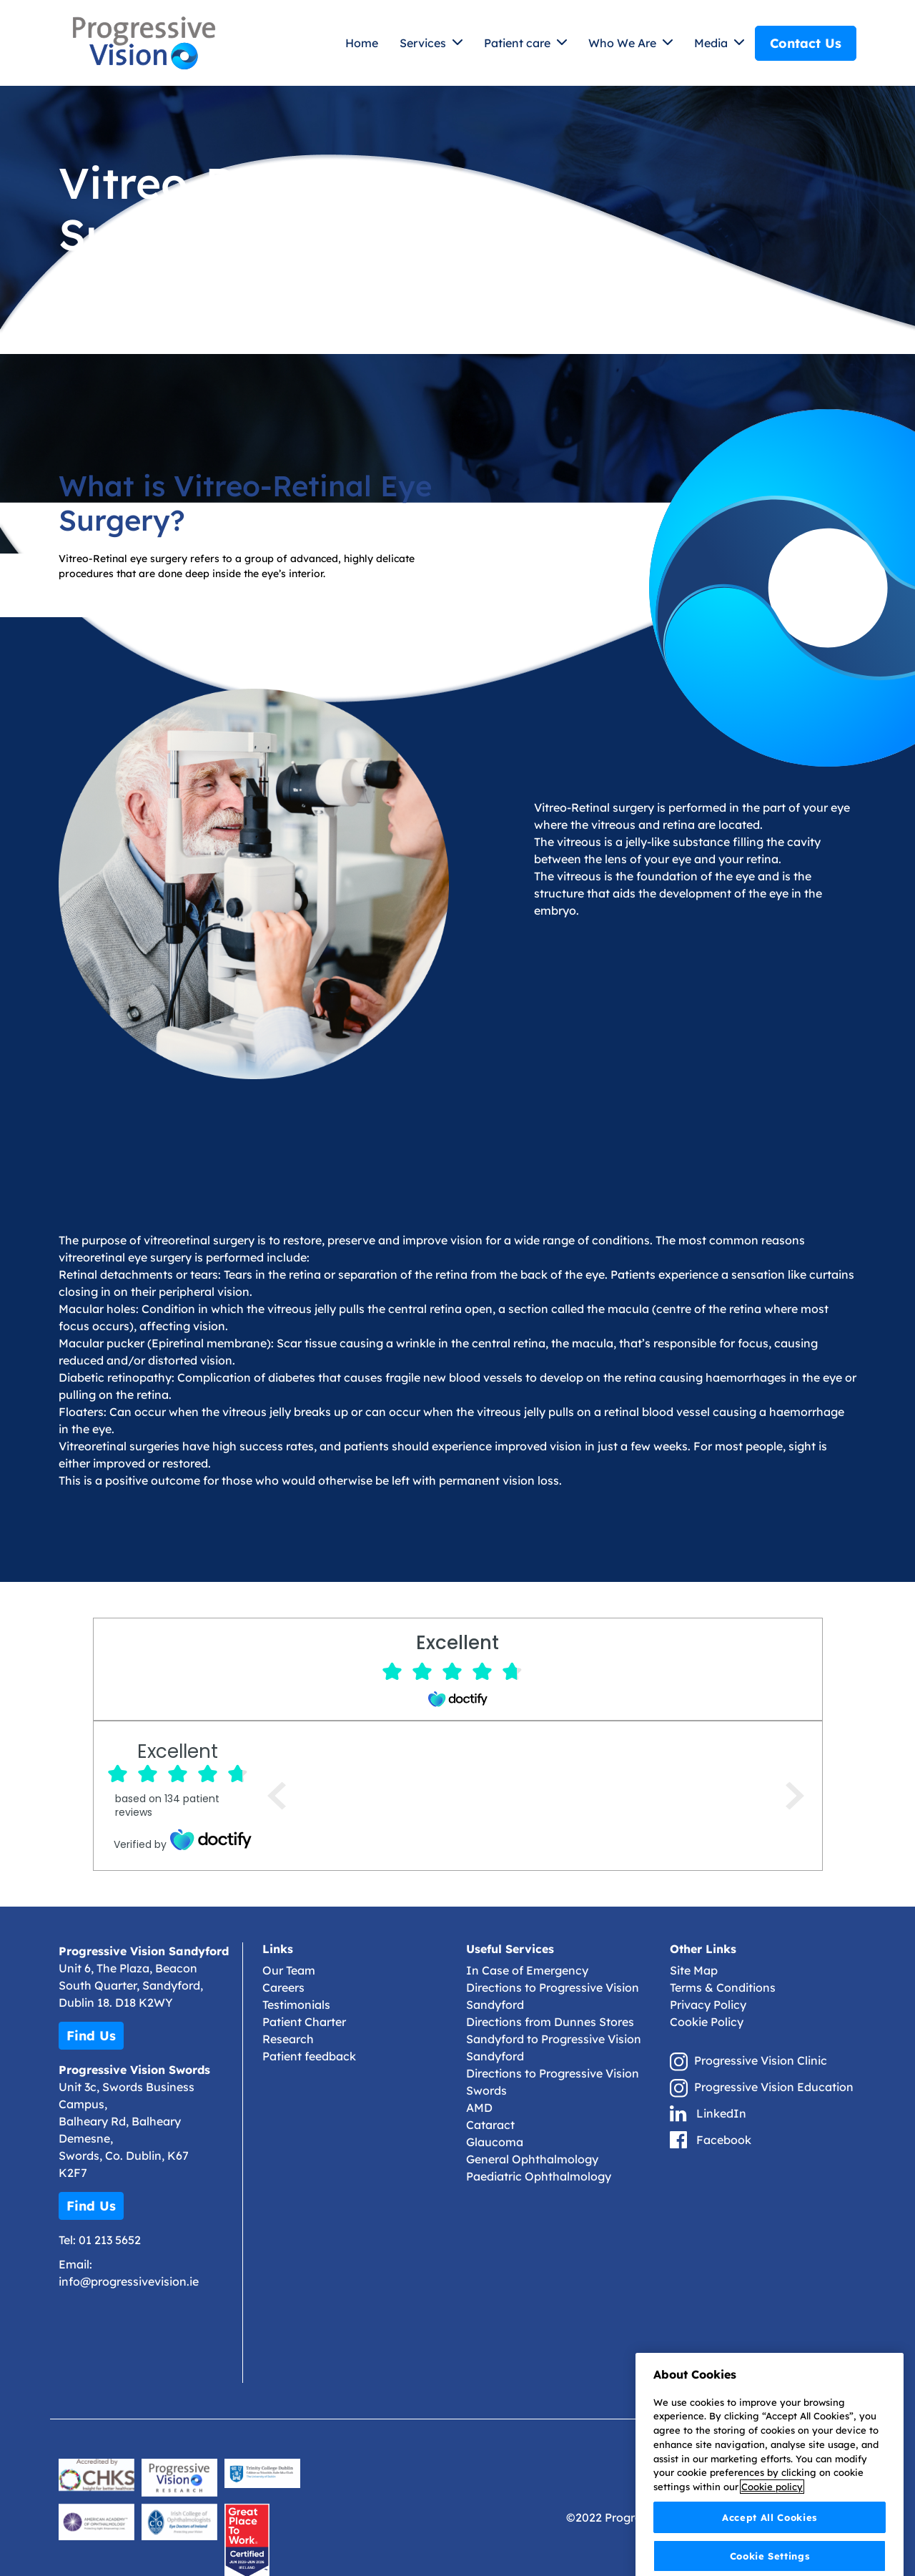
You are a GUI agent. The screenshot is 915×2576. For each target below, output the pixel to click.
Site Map (694, 1970)
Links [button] (277, 1949)
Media (712, 43)
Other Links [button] (703, 1949)
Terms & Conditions (723, 1987)
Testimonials (296, 2004)
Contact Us (805, 43)
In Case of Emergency (527, 1970)
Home (361, 43)
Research (288, 2039)
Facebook (723, 2140)
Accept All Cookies (769, 2555)
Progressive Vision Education (774, 2087)
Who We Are (623, 43)
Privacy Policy (708, 2004)
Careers (283, 1987)
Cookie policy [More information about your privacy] (772, 2524)
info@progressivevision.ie (129, 2281)
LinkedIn (721, 2113)
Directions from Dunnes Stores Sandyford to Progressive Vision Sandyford (553, 2039)
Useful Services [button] (510, 1949)
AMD (479, 2107)
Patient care (518, 43)
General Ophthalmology (532, 2159)
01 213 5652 (110, 2240)
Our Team (288, 1970)
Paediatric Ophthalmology (538, 2176)
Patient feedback (309, 2056)
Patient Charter (304, 2022)
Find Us (91, 2035)
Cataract (490, 2125)
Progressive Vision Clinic (760, 2060)
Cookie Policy (706, 2022)
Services (424, 43)
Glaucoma (494, 2142)
